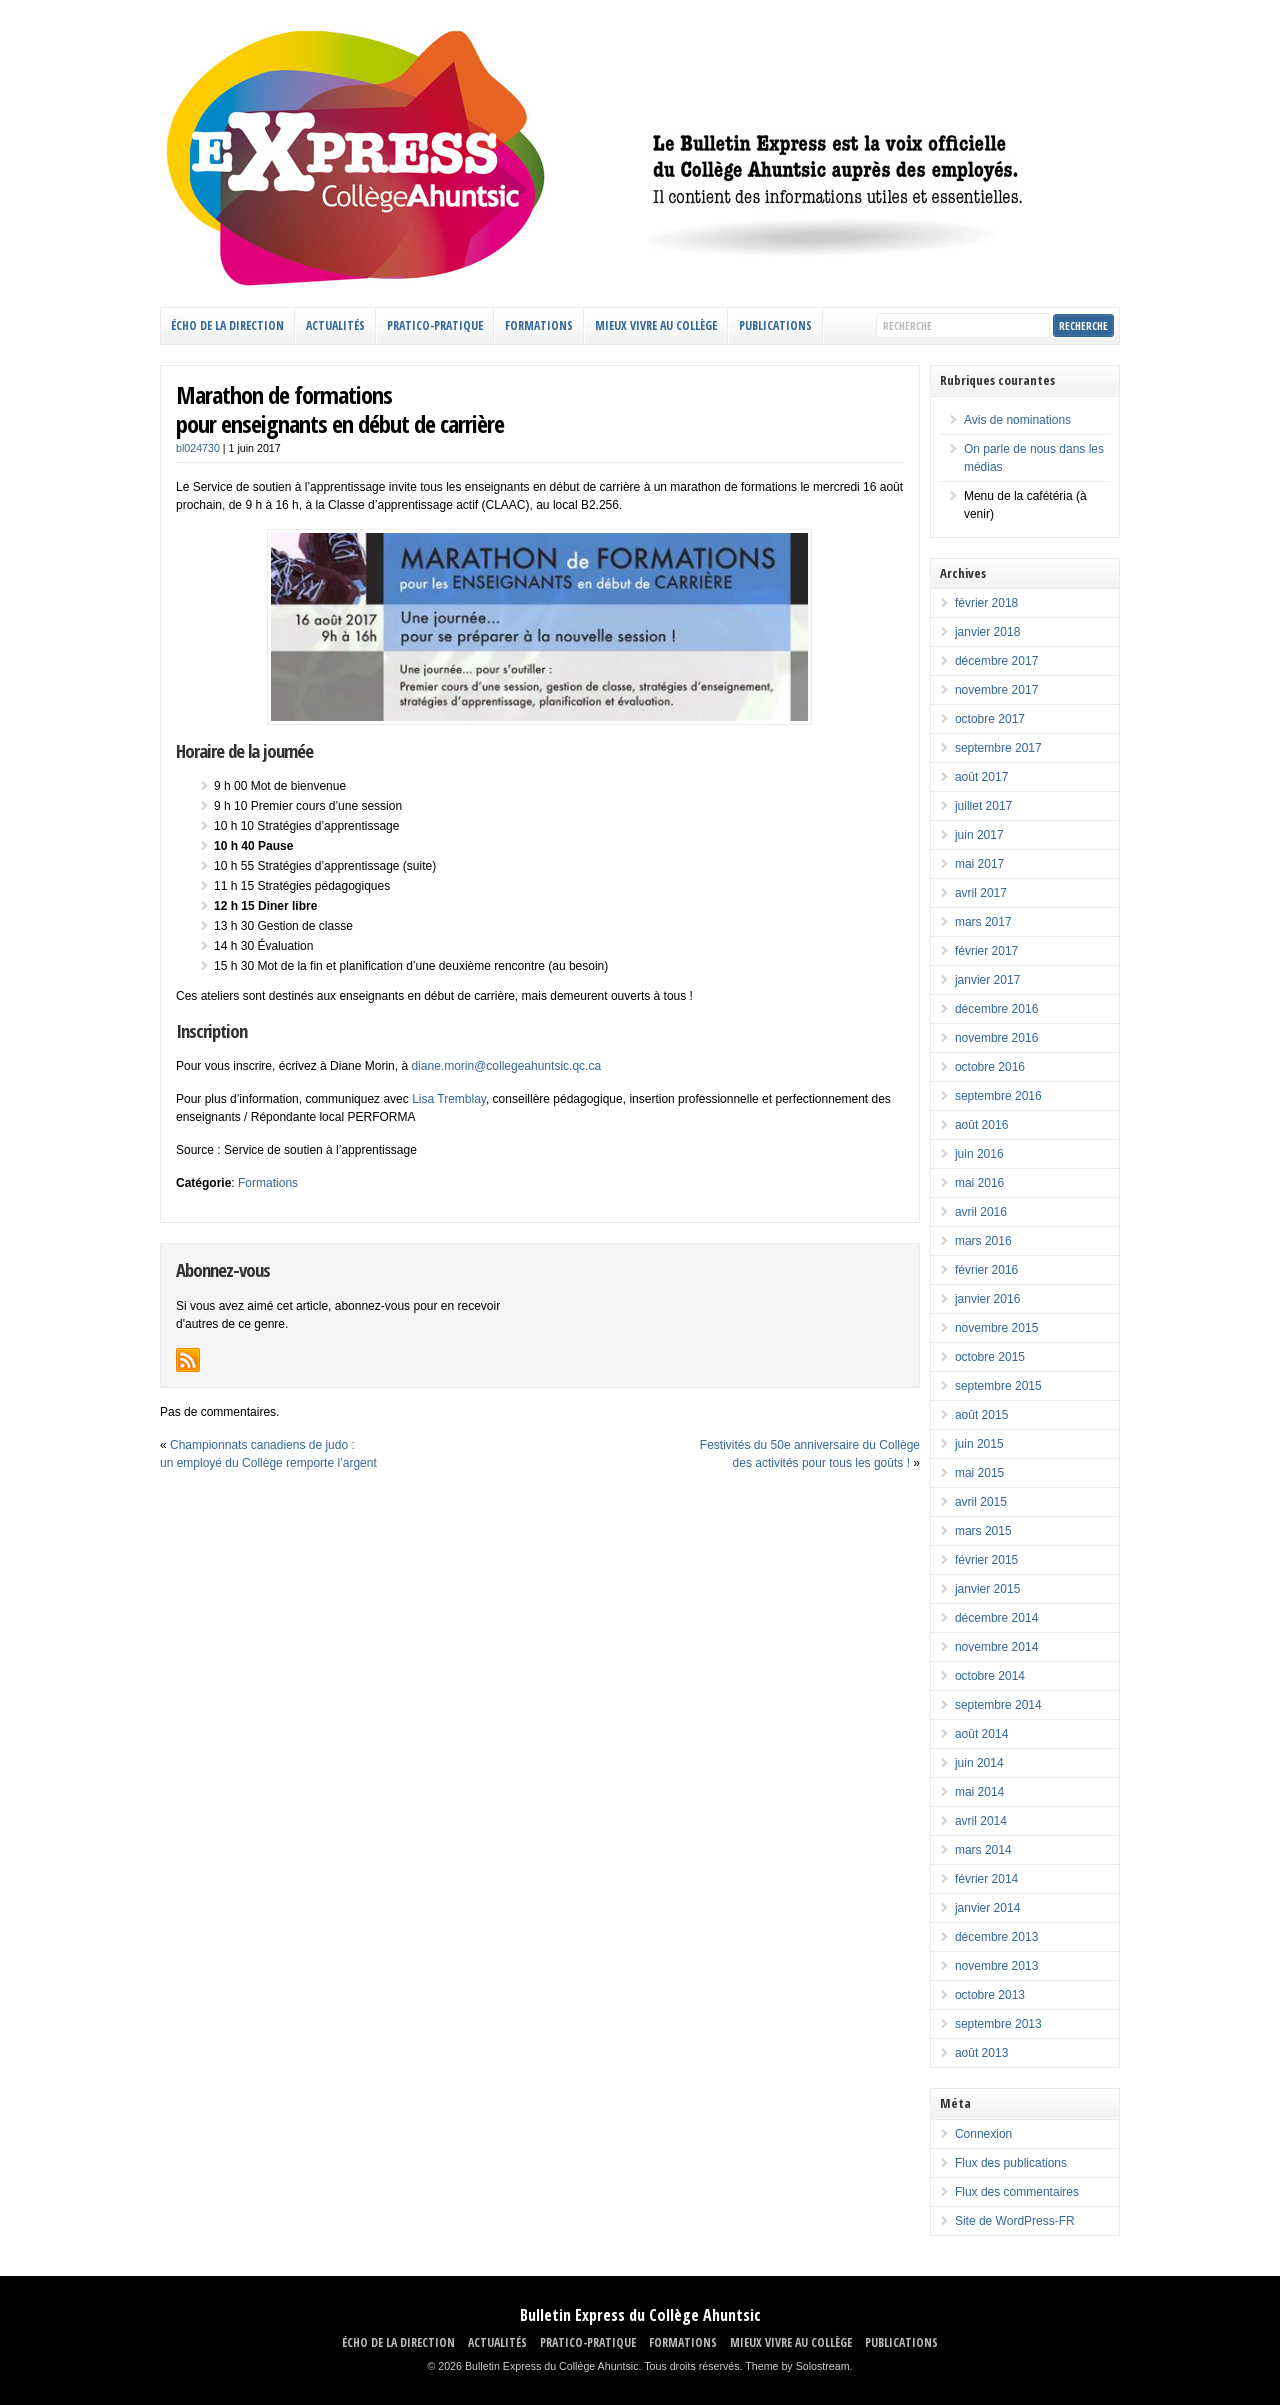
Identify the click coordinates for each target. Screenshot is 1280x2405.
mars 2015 (983, 1531)
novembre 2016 (996, 1038)
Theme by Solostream (797, 2366)
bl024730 (198, 448)
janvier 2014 (987, 1908)
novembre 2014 (996, 1647)
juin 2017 (979, 835)
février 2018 (986, 603)
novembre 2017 (996, 690)
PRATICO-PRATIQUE (435, 325)
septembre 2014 (998, 1705)
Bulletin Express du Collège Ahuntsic (640, 2315)
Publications (775, 325)
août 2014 (981, 1734)
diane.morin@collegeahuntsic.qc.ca (506, 1066)
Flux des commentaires (1017, 2192)
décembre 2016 (996, 1009)
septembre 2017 (998, 748)
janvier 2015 (987, 1589)
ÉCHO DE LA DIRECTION (227, 325)
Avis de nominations (1017, 420)
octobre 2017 (990, 719)
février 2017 (986, 951)
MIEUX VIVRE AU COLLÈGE (656, 325)
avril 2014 (981, 1821)
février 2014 (986, 1879)
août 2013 (981, 2053)
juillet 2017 (983, 806)
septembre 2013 (998, 2024)
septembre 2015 (998, 1386)
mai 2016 (979, 1183)
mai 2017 (979, 864)
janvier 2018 (987, 632)
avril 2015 (981, 1502)
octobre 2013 (990, 1995)
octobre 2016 (990, 1067)
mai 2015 (979, 1473)
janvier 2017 (987, 980)
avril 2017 (981, 893)
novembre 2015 (996, 1328)
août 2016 (981, 1125)
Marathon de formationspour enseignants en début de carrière (340, 409)
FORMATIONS (539, 325)
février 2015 (986, 1560)
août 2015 (981, 1415)
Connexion (983, 2134)
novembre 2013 (996, 1966)
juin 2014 (979, 1763)
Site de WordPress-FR (1015, 2221)
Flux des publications (1011, 2163)
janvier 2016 (987, 1299)
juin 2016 (979, 1154)
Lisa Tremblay (449, 1099)
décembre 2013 (996, 1937)
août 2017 (981, 777)
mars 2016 (983, 1241)
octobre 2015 (990, 1357)
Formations (268, 1183)
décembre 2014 (996, 1618)
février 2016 (986, 1270)
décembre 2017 (996, 661)
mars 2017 (983, 922)
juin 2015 (979, 1444)
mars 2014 (983, 1850)
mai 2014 (979, 1792)
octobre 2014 (990, 1676)
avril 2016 (981, 1212)
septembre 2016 (998, 1096)
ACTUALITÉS (335, 325)
